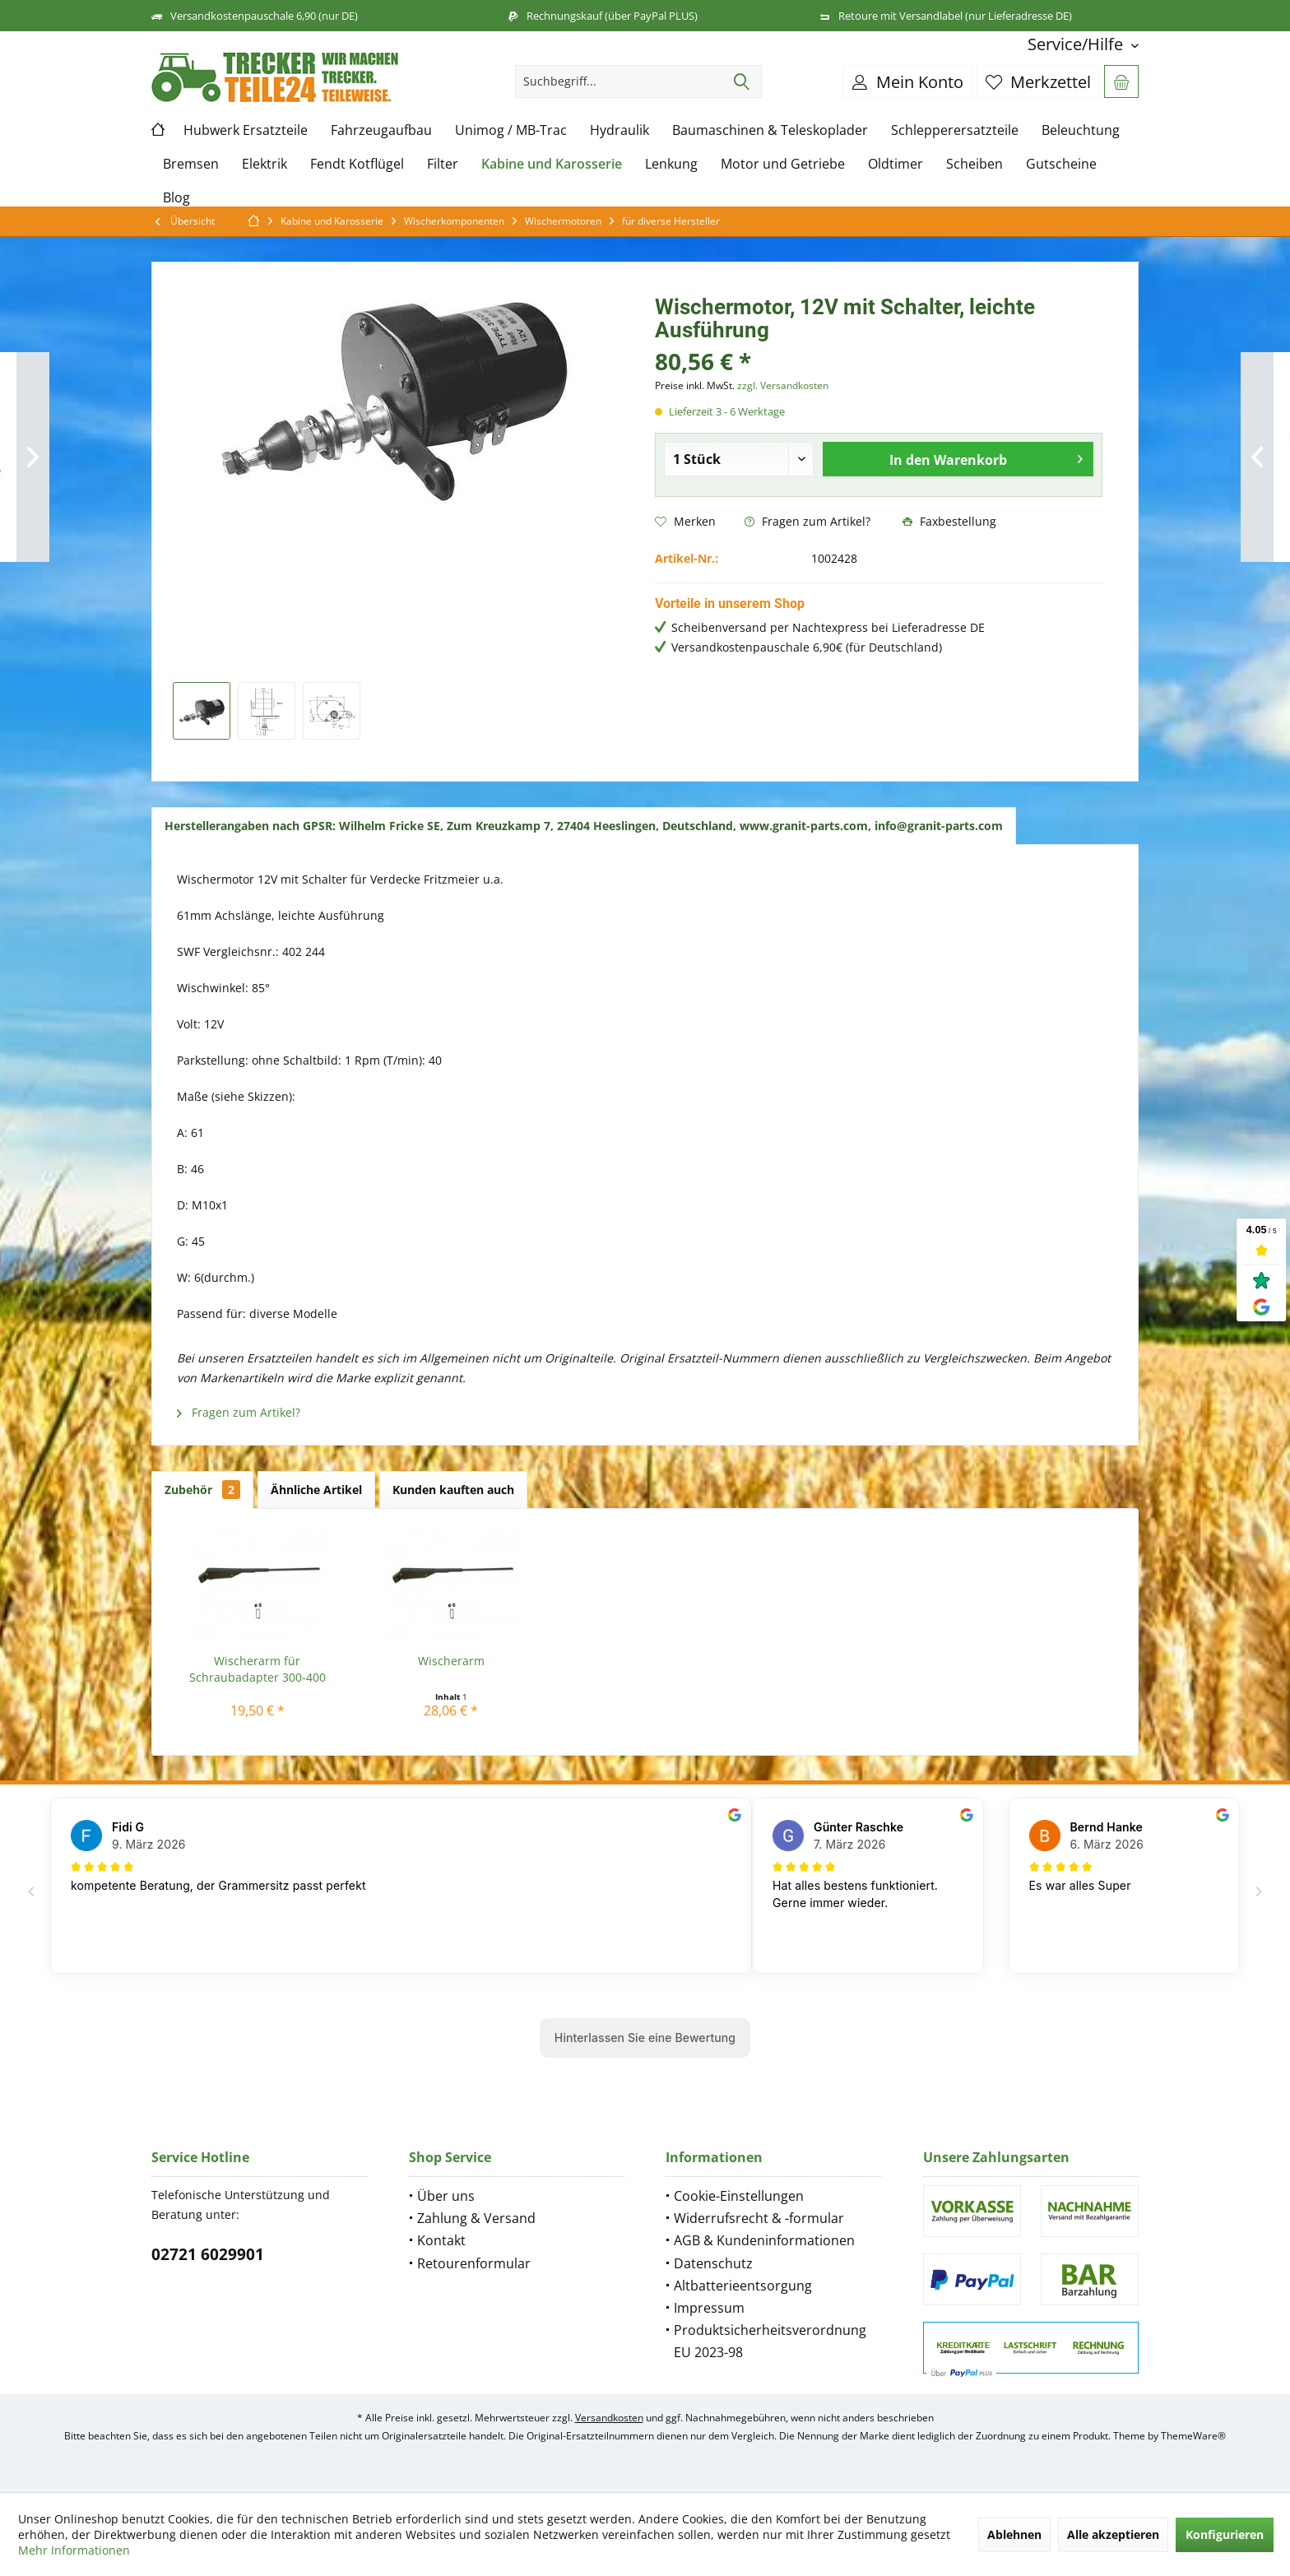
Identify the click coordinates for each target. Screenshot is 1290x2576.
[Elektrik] (264, 164)
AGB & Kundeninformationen (764, 2240)
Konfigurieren (1225, 2534)
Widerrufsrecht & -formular (759, 2218)
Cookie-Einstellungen (739, 2196)
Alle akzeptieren (1113, 2534)
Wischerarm (451, 1661)
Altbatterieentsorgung (743, 2286)
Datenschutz (713, 2263)
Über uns (446, 2196)
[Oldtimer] (895, 164)
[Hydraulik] (619, 130)
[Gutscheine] (1061, 164)
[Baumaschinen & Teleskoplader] (770, 130)
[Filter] (442, 164)
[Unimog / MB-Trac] (510, 130)
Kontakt (441, 2240)
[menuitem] (1077, 44)
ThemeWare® (1193, 2436)
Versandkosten (609, 2418)
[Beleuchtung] (1080, 130)
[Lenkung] (671, 164)
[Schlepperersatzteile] (954, 130)
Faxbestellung (949, 521)
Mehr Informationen (74, 2550)
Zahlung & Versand (476, 2218)
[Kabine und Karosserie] (551, 164)
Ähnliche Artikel (316, 1489)
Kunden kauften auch (453, 1489)
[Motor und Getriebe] (782, 164)
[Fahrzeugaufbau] (381, 130)
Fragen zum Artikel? (807, 521)
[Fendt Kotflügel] (357, 164)
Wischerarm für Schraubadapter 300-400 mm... (257, 1669)
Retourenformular (474, 2263)
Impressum (709, 2308)
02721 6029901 (207, 2254)
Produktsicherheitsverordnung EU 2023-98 (770, 2341)
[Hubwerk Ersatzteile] (245, 130)
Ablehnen (1014, 2534)
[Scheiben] (974, 164)
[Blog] (176, 198)
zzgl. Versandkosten (782, 385)
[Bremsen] (190, 164)
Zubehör (202, 1489)
